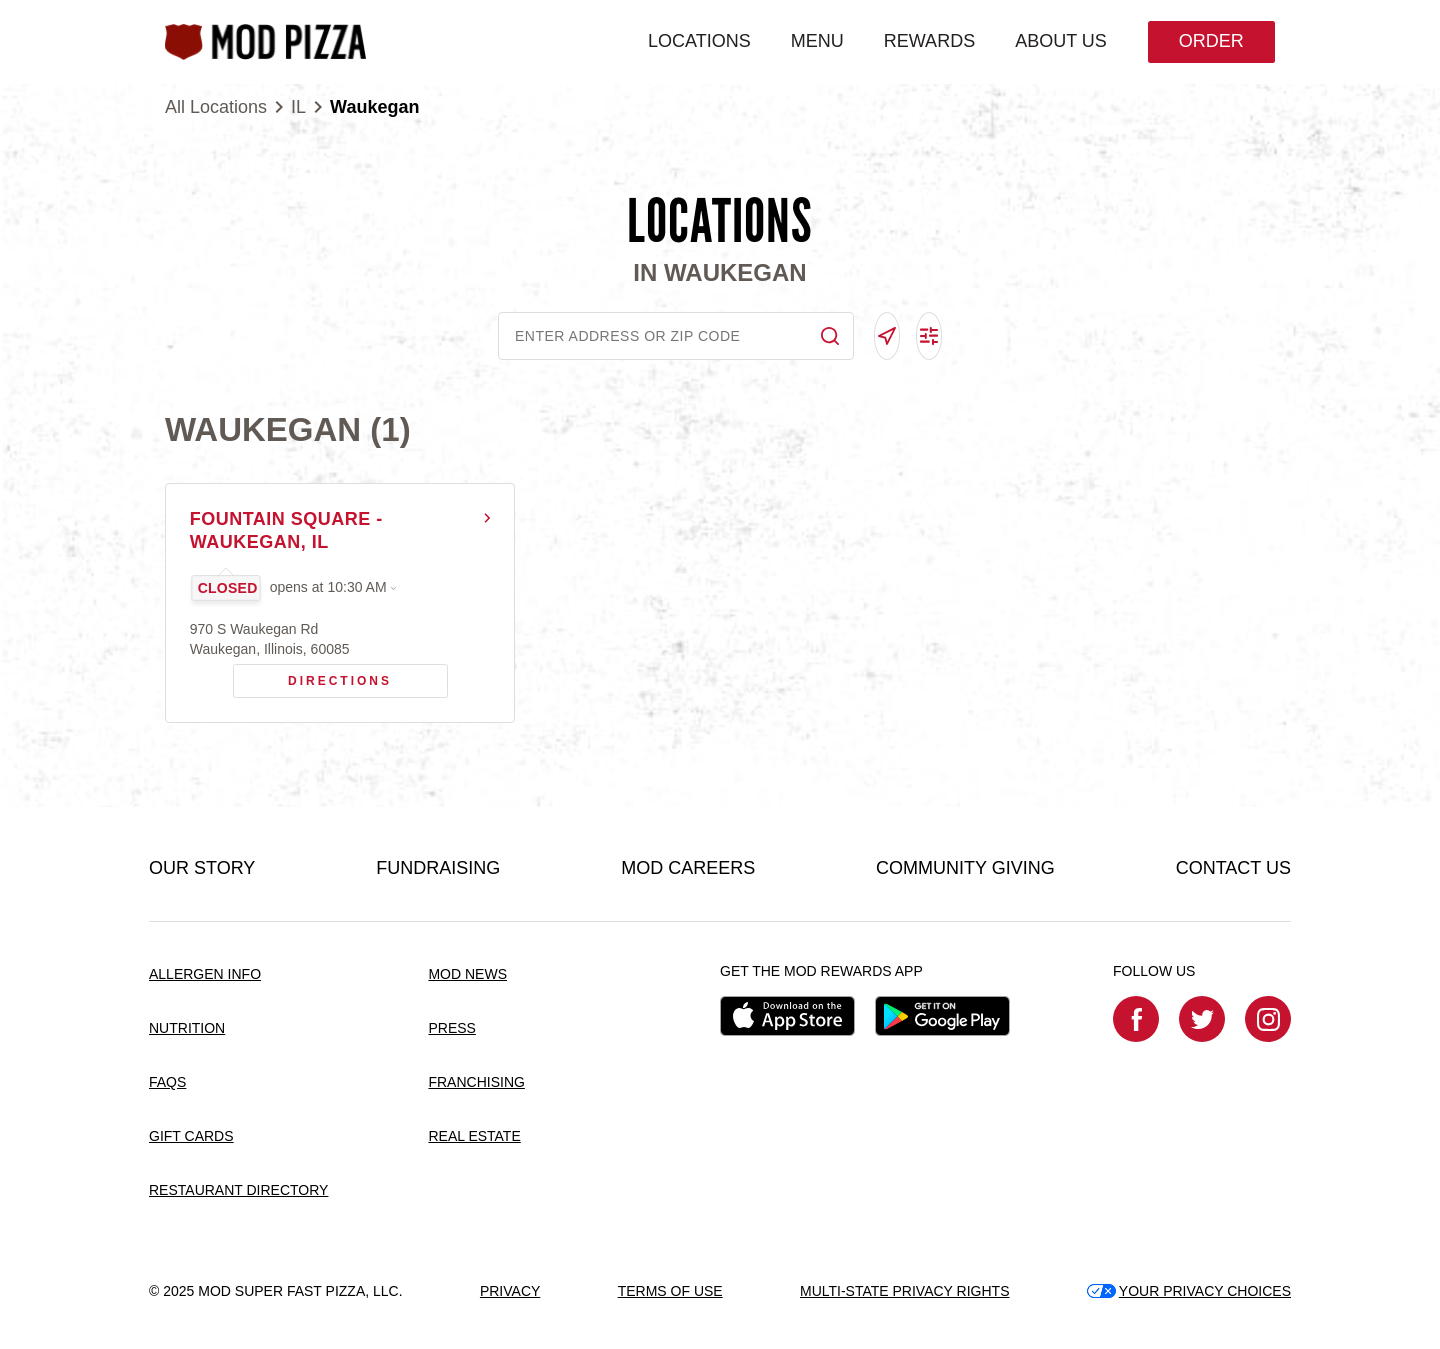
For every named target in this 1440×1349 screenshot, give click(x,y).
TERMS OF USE (670, 1291)
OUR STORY (202, 869)
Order (1210, 41)
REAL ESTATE (474, 1137)
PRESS (451, 1029)
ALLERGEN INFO (205, 975)
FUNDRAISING (438, 869)
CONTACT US (1233, 869)
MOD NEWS (467, 975)
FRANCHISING (476, 1083)
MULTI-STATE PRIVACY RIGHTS (905, 1291)
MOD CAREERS (688, 869)
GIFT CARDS (191, 1137)
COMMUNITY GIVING (965, 869)
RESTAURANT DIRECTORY (238, 1190)
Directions (313, 677)
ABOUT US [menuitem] (1060, 41)
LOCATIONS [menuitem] (698, 41)
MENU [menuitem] (816, 41)
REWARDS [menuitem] (928, 41)
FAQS (167, 1083)
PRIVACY (510, 1291)
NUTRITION (187, 1029)
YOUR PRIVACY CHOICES (1189, 1291)
